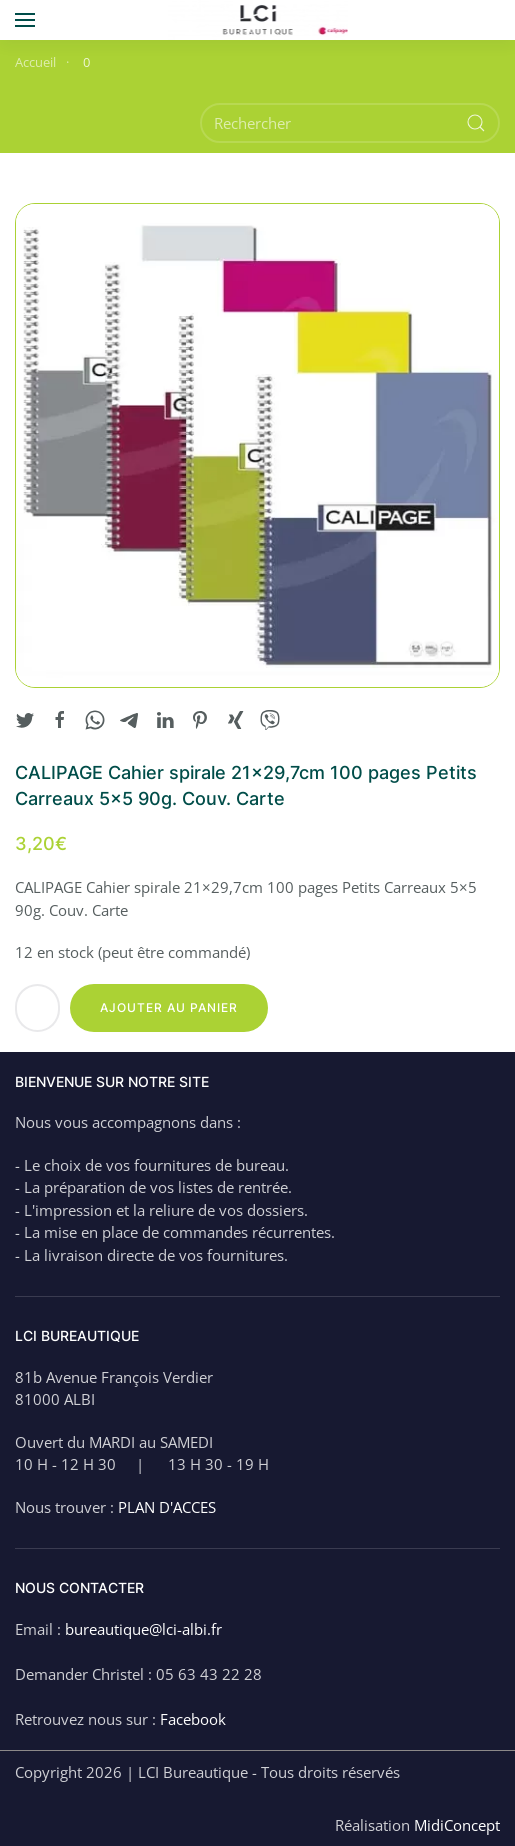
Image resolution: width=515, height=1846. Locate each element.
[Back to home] (257, 20)
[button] (25, 20)
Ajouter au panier (169, 1007)
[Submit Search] (476, 123)
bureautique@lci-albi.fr (143, 1629)
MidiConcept (457, 1825)
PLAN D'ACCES (167, 1507)
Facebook (193, 1719)
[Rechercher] (350, 123)
